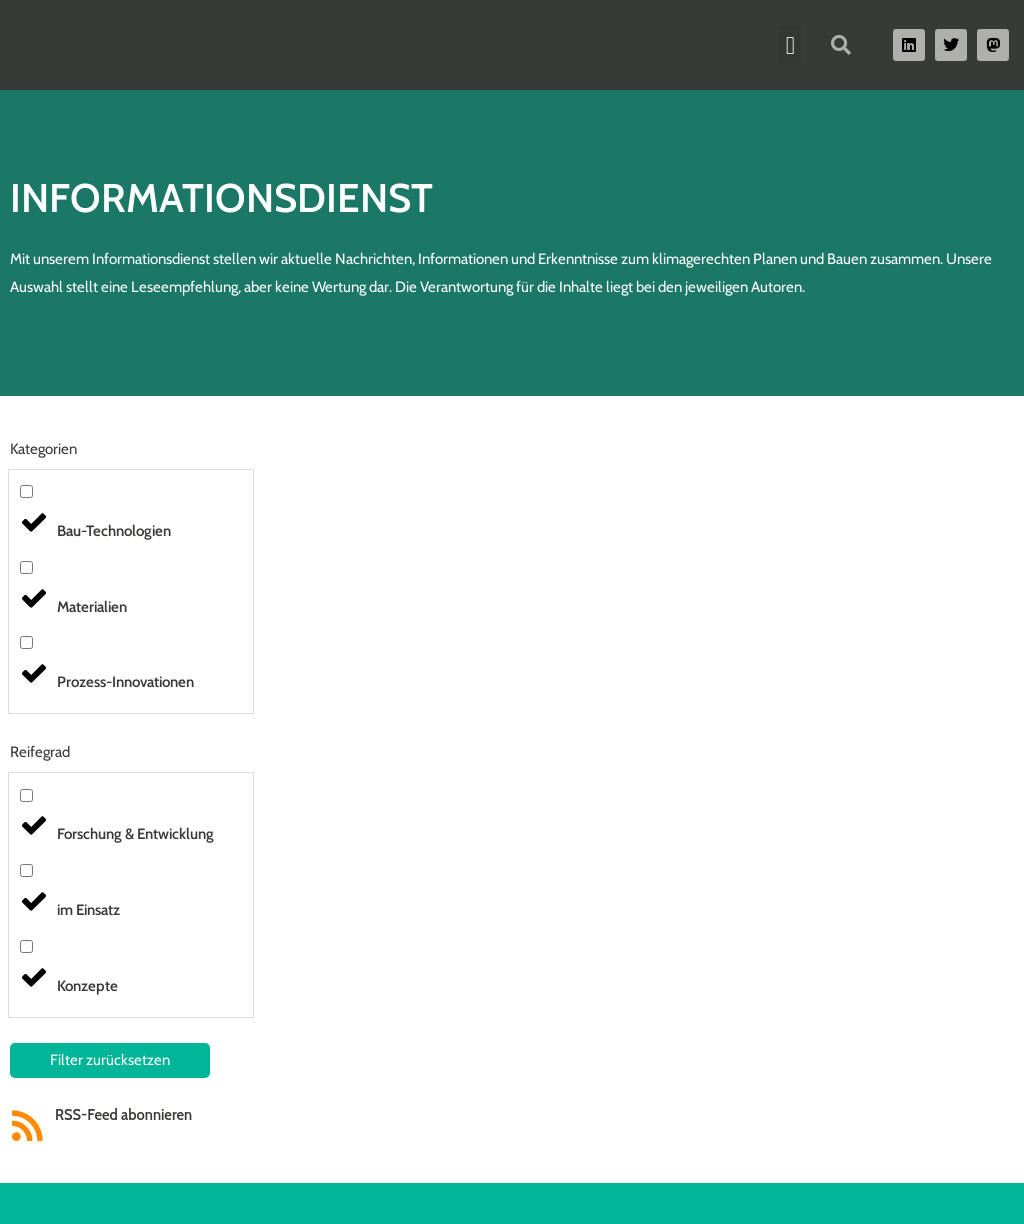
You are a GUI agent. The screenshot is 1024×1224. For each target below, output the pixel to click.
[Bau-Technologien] (26, 491)
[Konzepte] (26, 946)
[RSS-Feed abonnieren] (27, 1125)
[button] (790, 45)
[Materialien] (26, 567)
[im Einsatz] (26, 870)
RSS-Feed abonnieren (125, 1115)
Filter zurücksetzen (110, 1060)
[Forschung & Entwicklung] (26, 795)
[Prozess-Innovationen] (26, 642)
